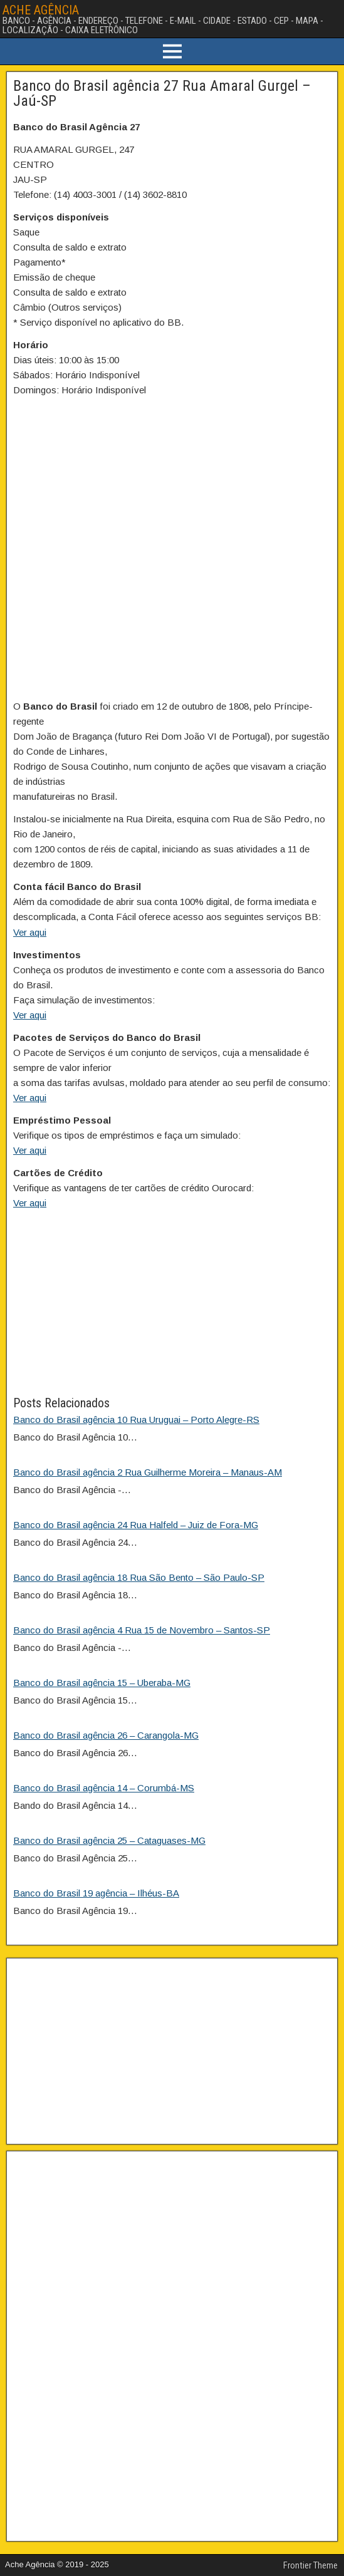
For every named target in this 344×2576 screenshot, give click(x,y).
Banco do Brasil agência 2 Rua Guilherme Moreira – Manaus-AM (147, 1472)
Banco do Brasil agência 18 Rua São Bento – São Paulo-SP (138, 1577)
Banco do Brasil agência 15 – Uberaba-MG (101, 1682)
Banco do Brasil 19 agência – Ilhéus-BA (96, 1893)
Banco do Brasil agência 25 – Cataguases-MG (109, 1840)
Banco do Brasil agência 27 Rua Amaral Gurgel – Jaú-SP (162, 93)
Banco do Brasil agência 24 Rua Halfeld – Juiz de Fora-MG (135, 1524)
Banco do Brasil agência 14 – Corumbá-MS (103, 1787)
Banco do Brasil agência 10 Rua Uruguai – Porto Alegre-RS (136, 1419)
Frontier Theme (310, 2565)
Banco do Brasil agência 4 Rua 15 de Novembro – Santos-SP (141, 1630)
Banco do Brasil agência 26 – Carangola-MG (106, 1735)
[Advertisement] (172, 1306)
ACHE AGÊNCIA (41, 10)
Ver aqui (29, 932)
